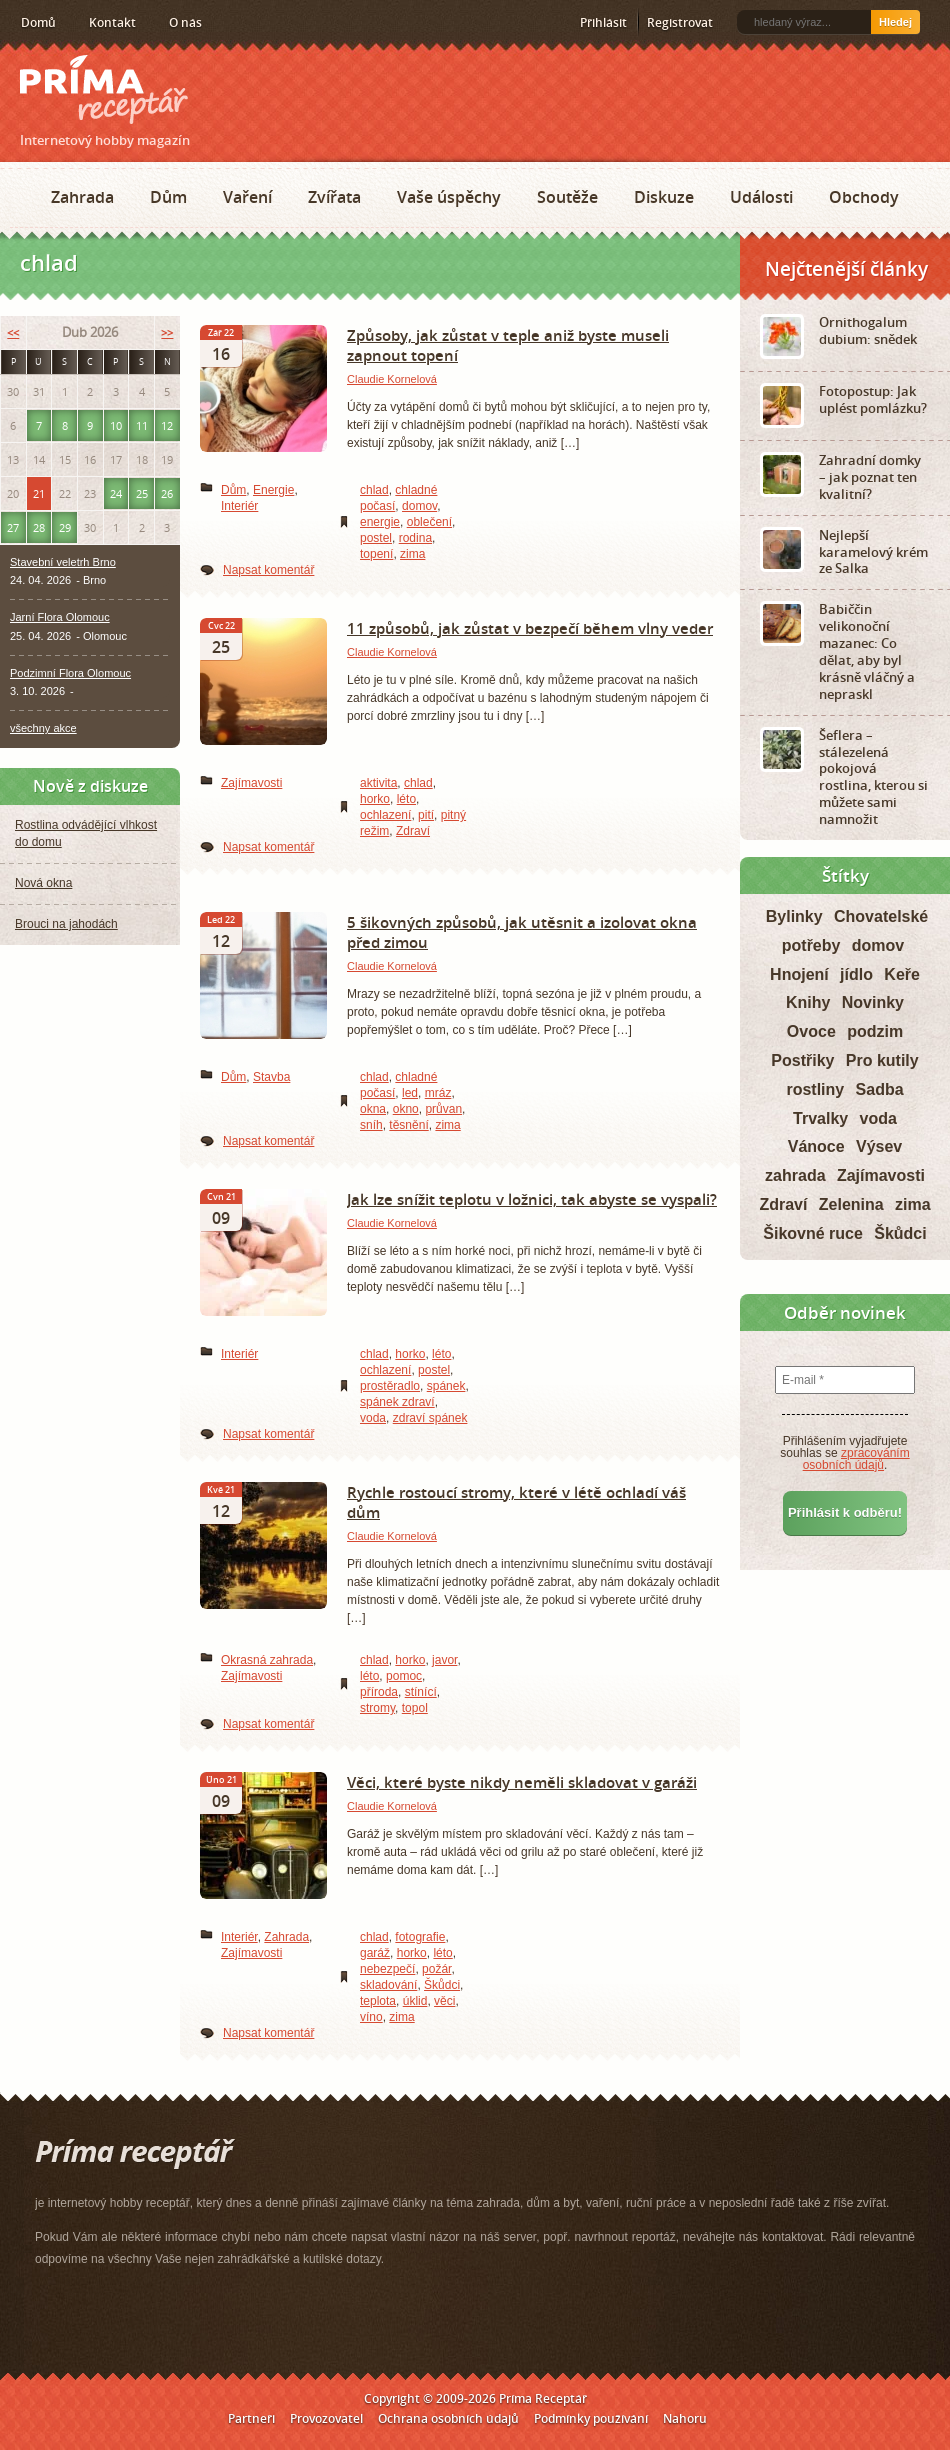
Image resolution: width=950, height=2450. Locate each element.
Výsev (879, 1146)
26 (167, 493)
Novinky (873, 1002)
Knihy (808, 1002)
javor (444, 1660)
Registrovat (680, 22)
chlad (374, 490)
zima (412, 554)
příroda (379, 1692)
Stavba (271, 1077)
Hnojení (799, 974)
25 (142, 493)
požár (436, 1969)
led (410, 1093)
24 (116, 493)
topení (376, 554)
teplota (378, 2001)
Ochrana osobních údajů (448, 2418)
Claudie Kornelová (392, 379)
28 (39, 527)
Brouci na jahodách (66, 924)
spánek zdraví (397, 1402)
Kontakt (112, 22)
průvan (443, 1109)
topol (415, 1708)
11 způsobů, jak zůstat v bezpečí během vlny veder (530, 628)
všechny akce (43, 728)
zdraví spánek (430, 1418)
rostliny (815, 1089)
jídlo (856, 974)
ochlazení (385, 815)
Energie (273, 490)
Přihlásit (603, 22)
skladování (388, 1985)
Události (761, 197)
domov (419, 506)
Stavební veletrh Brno (63, 562)
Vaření (247, 197)
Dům (168, 197)
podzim (875, 1031)
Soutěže (567, 197)
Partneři (251, 2418)
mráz (438, 1093)
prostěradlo (390, 1386)
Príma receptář (104, 89)
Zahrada (82, 197)
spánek (446, 1386)
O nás (185, 22)
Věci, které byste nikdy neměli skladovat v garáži (522, 1782)
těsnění (408, 1125)
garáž (375, 1953)
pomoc (404, 1676)
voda (373, 1418)
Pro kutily (882, 1060)
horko (375, 799)
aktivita (378, 783)
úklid (415, 2001)
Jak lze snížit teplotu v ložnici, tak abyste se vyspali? (532, 1199)
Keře (902, 974)
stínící (421, 1692)
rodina (415, 538)
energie (380, 522)
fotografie (420, 1937)
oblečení (429, 522)
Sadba (880, 1089)
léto (406, 799)
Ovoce (811, 1031)
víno (371, 2017)
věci (444, 2001)
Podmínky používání (591, 2418)
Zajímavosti (251, 783)
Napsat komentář (268, 570)
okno (406, 1109)
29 (65, 527)
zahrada (795, 1175)
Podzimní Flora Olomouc (70, 673)
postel (376, 538)
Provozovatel (326, 2418)
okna (373, 1109)
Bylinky (794, 916)
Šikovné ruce (813, 1233)
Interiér (239, 506)
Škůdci (442, 1985)
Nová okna (43, 883)
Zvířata (334, 197)
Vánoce (816, 1146)
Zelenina (851, 1204)
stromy (377, 1708)
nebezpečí (387, 1969)
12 (167, 425)
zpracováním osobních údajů (856, 1459)
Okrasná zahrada (267, 1660)
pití (426, 815)
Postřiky (802, 1060)
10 (116, 425)
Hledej (895, 22)
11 (142, 425)
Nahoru (685, 2418)
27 (13, 527)
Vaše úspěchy (449, 197)
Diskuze (664, 197)
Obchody (864, 197)
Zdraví (413, 831)
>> (167, 332)
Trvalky (820, 1118)
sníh (371, 1125)
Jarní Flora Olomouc (60, 617)
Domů (38, 22)
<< (13, 332)
